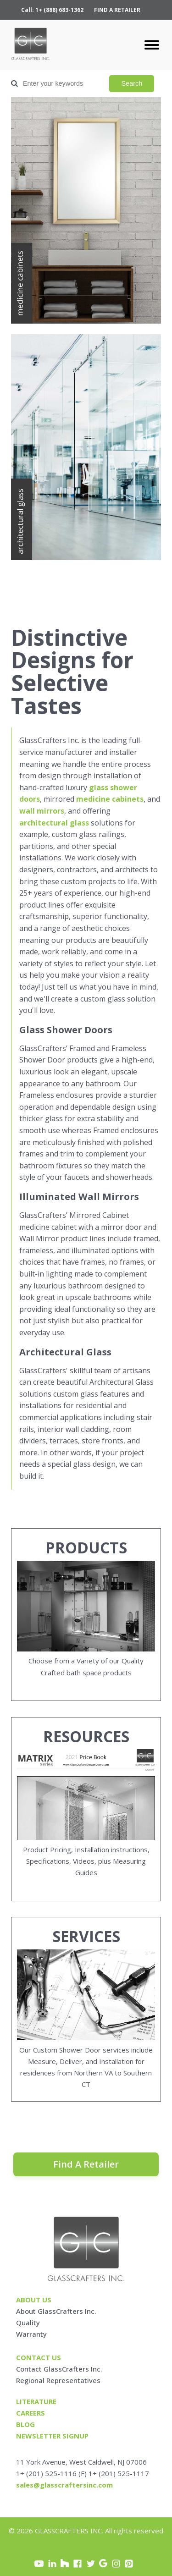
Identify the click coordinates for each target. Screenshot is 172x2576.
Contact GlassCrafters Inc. (59, 2368)
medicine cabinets (110, 799)
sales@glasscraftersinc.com (64, 2484)
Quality (28, 2322)
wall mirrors (41, 811)
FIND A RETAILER (117, 10)
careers (30, 2412)
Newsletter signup (52, 2435)
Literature (36, 2401)
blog (25, 2424)
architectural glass (54, 823)
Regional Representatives (58, 2380)
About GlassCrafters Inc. (56, 2311)
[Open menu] (152, 44)
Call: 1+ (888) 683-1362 (52, 10)
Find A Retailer (86, 2164)
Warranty (31, 2334)
